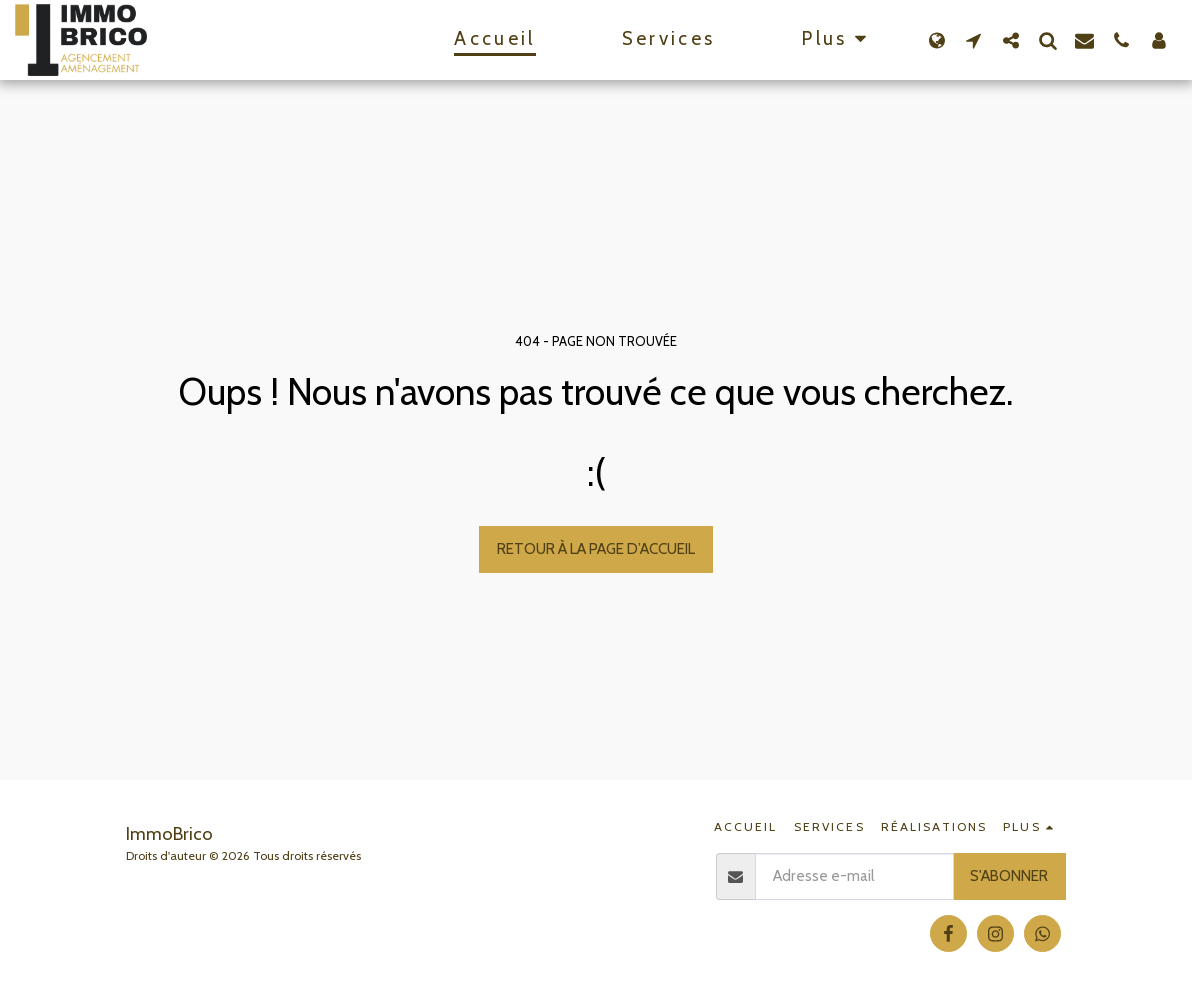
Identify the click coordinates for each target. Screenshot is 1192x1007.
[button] (973, 40)
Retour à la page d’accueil (596, 548)
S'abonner (1009, 875)
